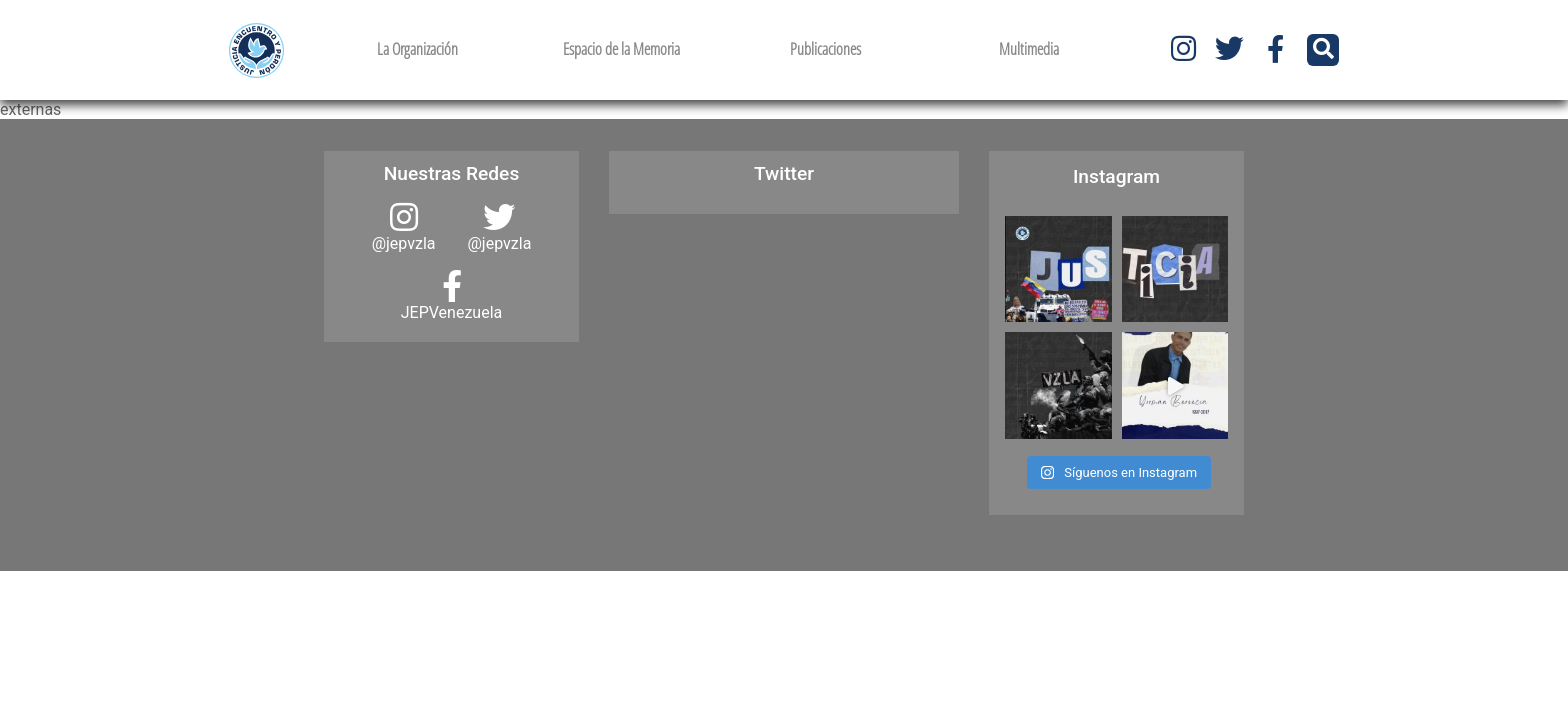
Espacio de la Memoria (621, 49)
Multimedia (1029, 49)
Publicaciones (825, 49)
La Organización (417, 49)
